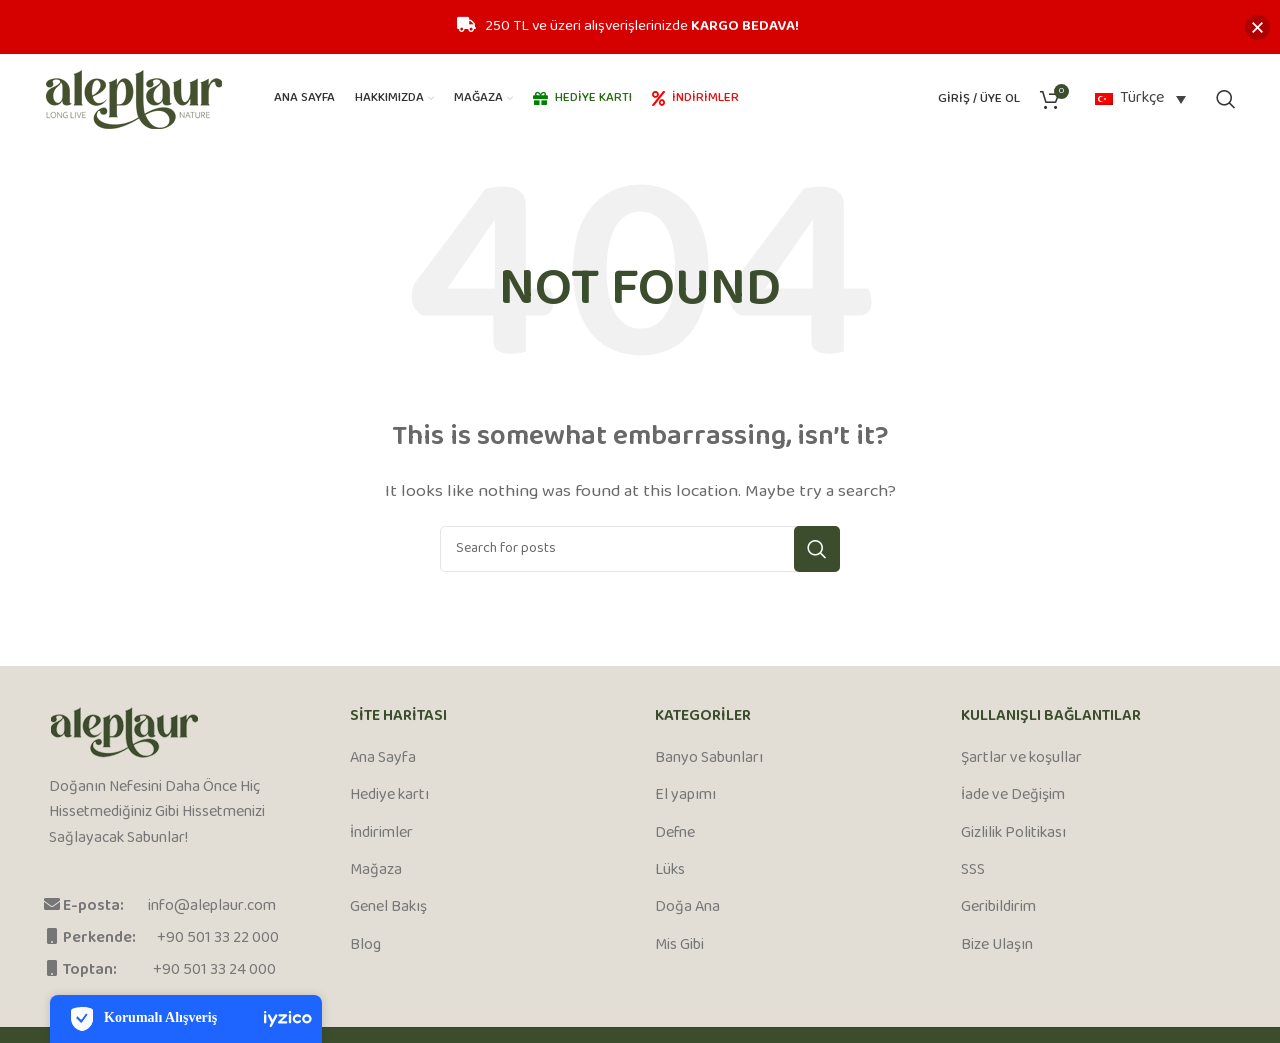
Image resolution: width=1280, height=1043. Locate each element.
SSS (973, 871)
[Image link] (124, 732)
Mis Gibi (679, 946)
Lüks (670, 871)
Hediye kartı (389, 796)
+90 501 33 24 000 (214, 970)
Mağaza (376, 871)
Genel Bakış (388, 908)
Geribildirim (998, 908)
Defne (675, 834)
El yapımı (685, 796)
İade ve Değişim (1013, 796)
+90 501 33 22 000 (218, 938)
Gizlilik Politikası (1013, 834)
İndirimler (381, 834)
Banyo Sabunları (709, 759)
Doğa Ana (687, 908)
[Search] (1226, 99)
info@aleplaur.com (212, 906)
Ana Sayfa (383, 759)
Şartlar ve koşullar (1021, 759)
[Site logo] (134, 99)
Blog (365, 946)
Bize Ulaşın (997, 946)
